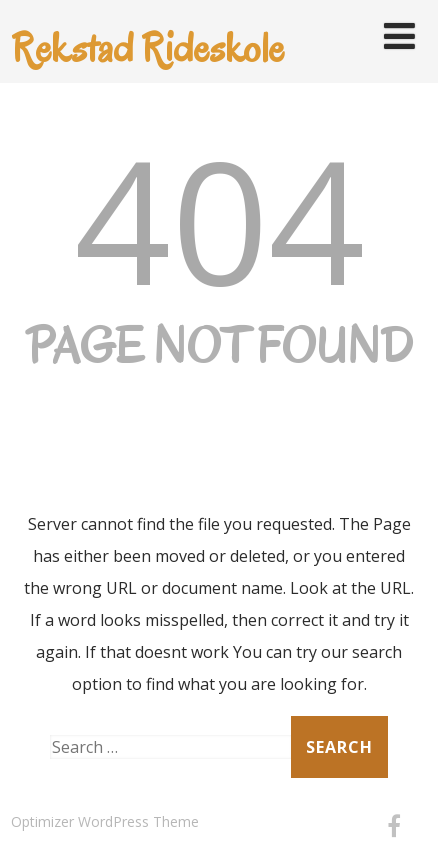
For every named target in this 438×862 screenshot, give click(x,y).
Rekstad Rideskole (147, 47)
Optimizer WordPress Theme (105, 821)
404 (219, 219)
